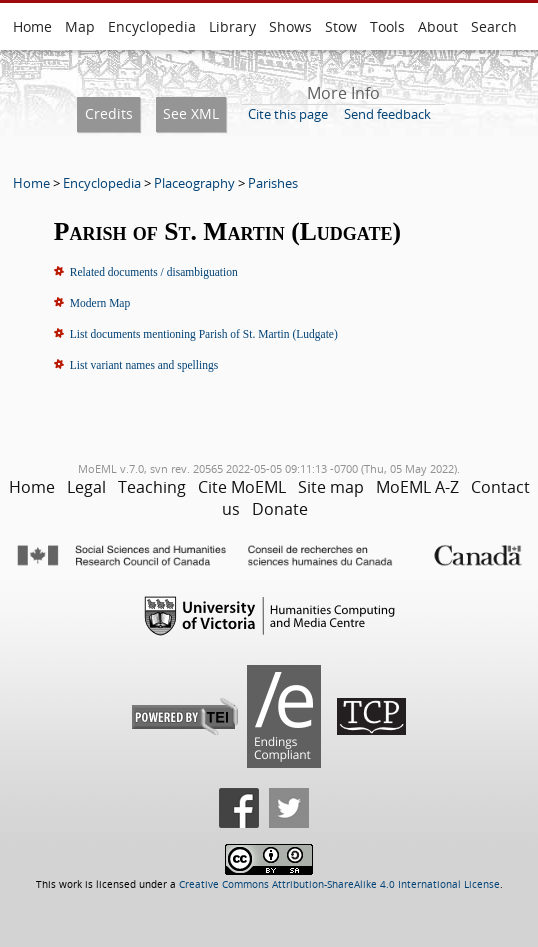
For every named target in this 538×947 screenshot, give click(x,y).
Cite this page (288, 114)
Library (232, 26)
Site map (331, 487)
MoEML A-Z (417, 487)
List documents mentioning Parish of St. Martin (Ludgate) (204, 334)
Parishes (273, 183)
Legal (86, 487)
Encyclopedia (152, 26)
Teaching (152, 487)
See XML (191, 113)
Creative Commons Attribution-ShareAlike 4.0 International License (339, 884)
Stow (341, 26)
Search (494, 26)
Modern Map (100, 303)
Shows (290, 26)
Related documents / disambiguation (154, 272)
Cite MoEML (242, 487)
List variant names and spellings (144, 365)
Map (80, 26)
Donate (280, 509)
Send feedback (387, 114)
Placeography (194, 183)
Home (32, 26)
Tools (387, 26)
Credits (109, 113)
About (438, 26)
